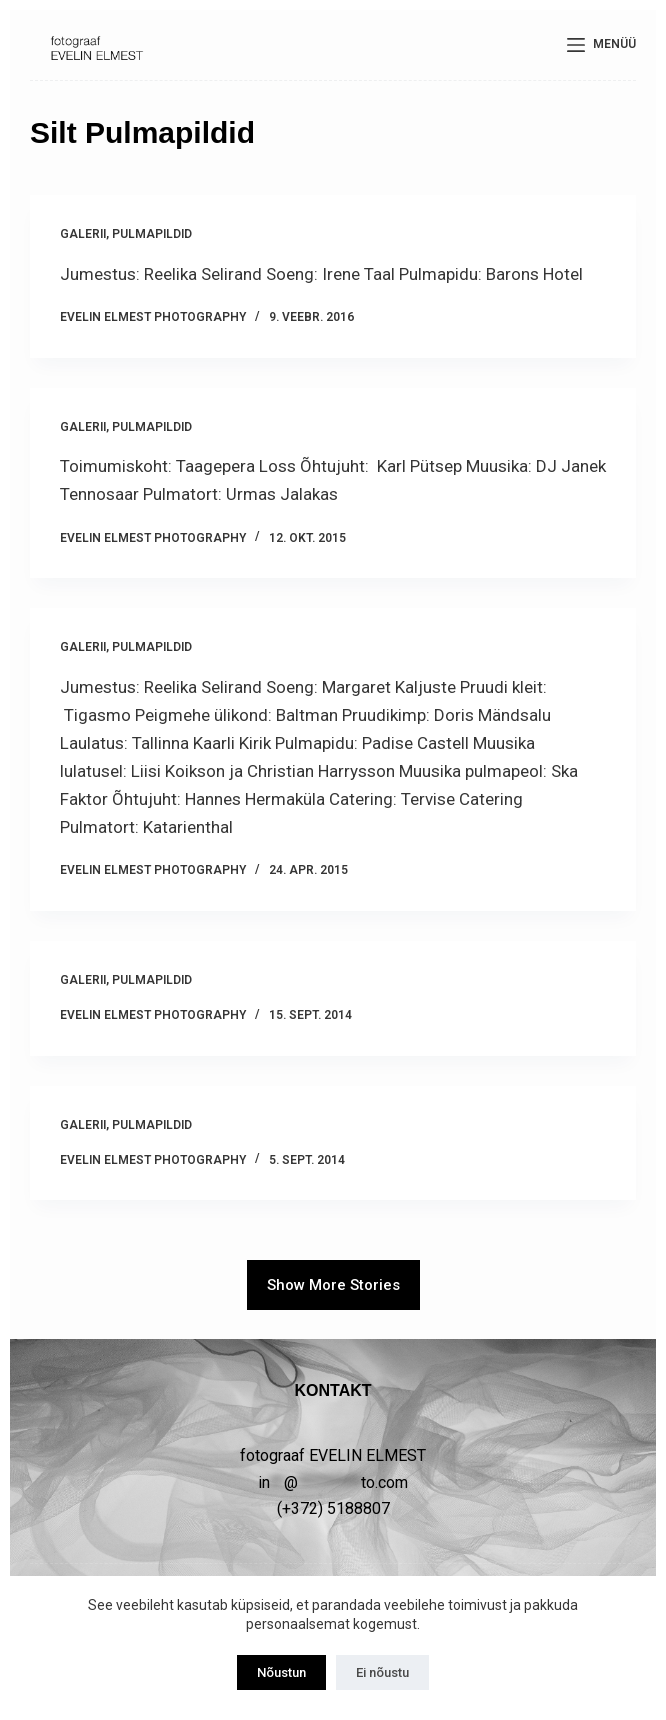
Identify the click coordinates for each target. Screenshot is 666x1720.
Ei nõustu (382, 1672)
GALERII (83, 234)
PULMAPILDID (152, 234)
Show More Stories (333, 1285)
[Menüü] (602, 45)
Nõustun (281, 1672)
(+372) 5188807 (333, 1508)
